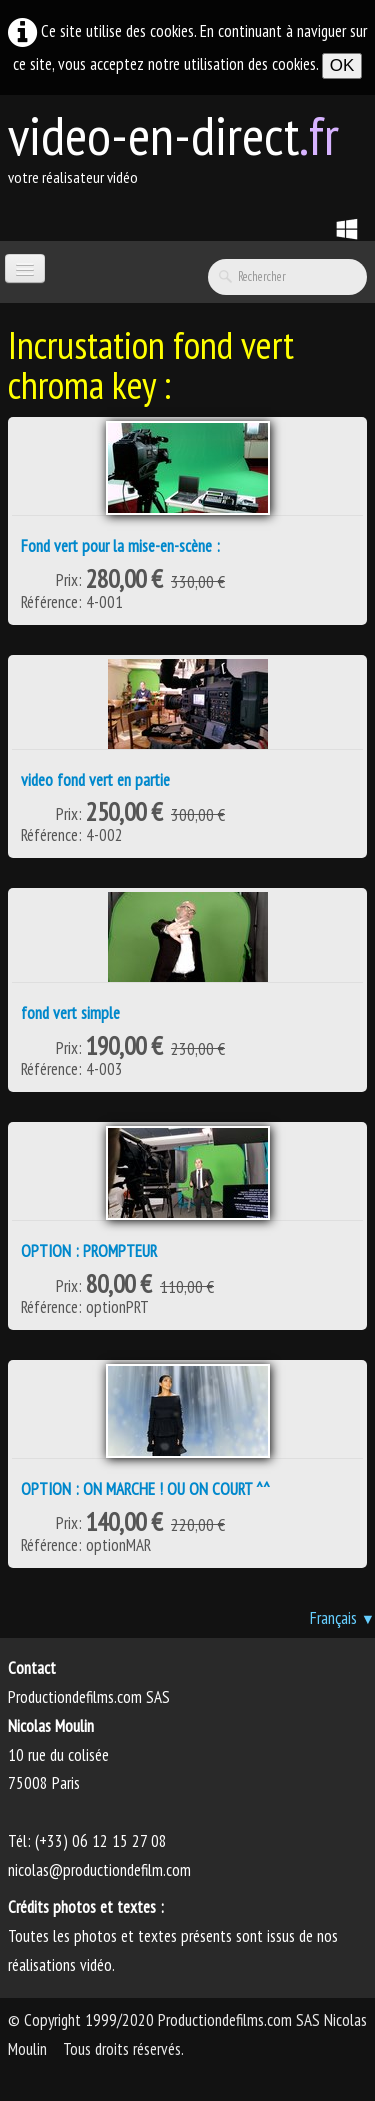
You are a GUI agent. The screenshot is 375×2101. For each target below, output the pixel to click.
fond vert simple (70, 1013)
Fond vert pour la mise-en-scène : (120, 546)
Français (342, 1618)
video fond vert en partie (95, 780)
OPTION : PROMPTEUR (89, 1251)
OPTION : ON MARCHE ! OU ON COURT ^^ (145, 1489)
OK (342, 65)
